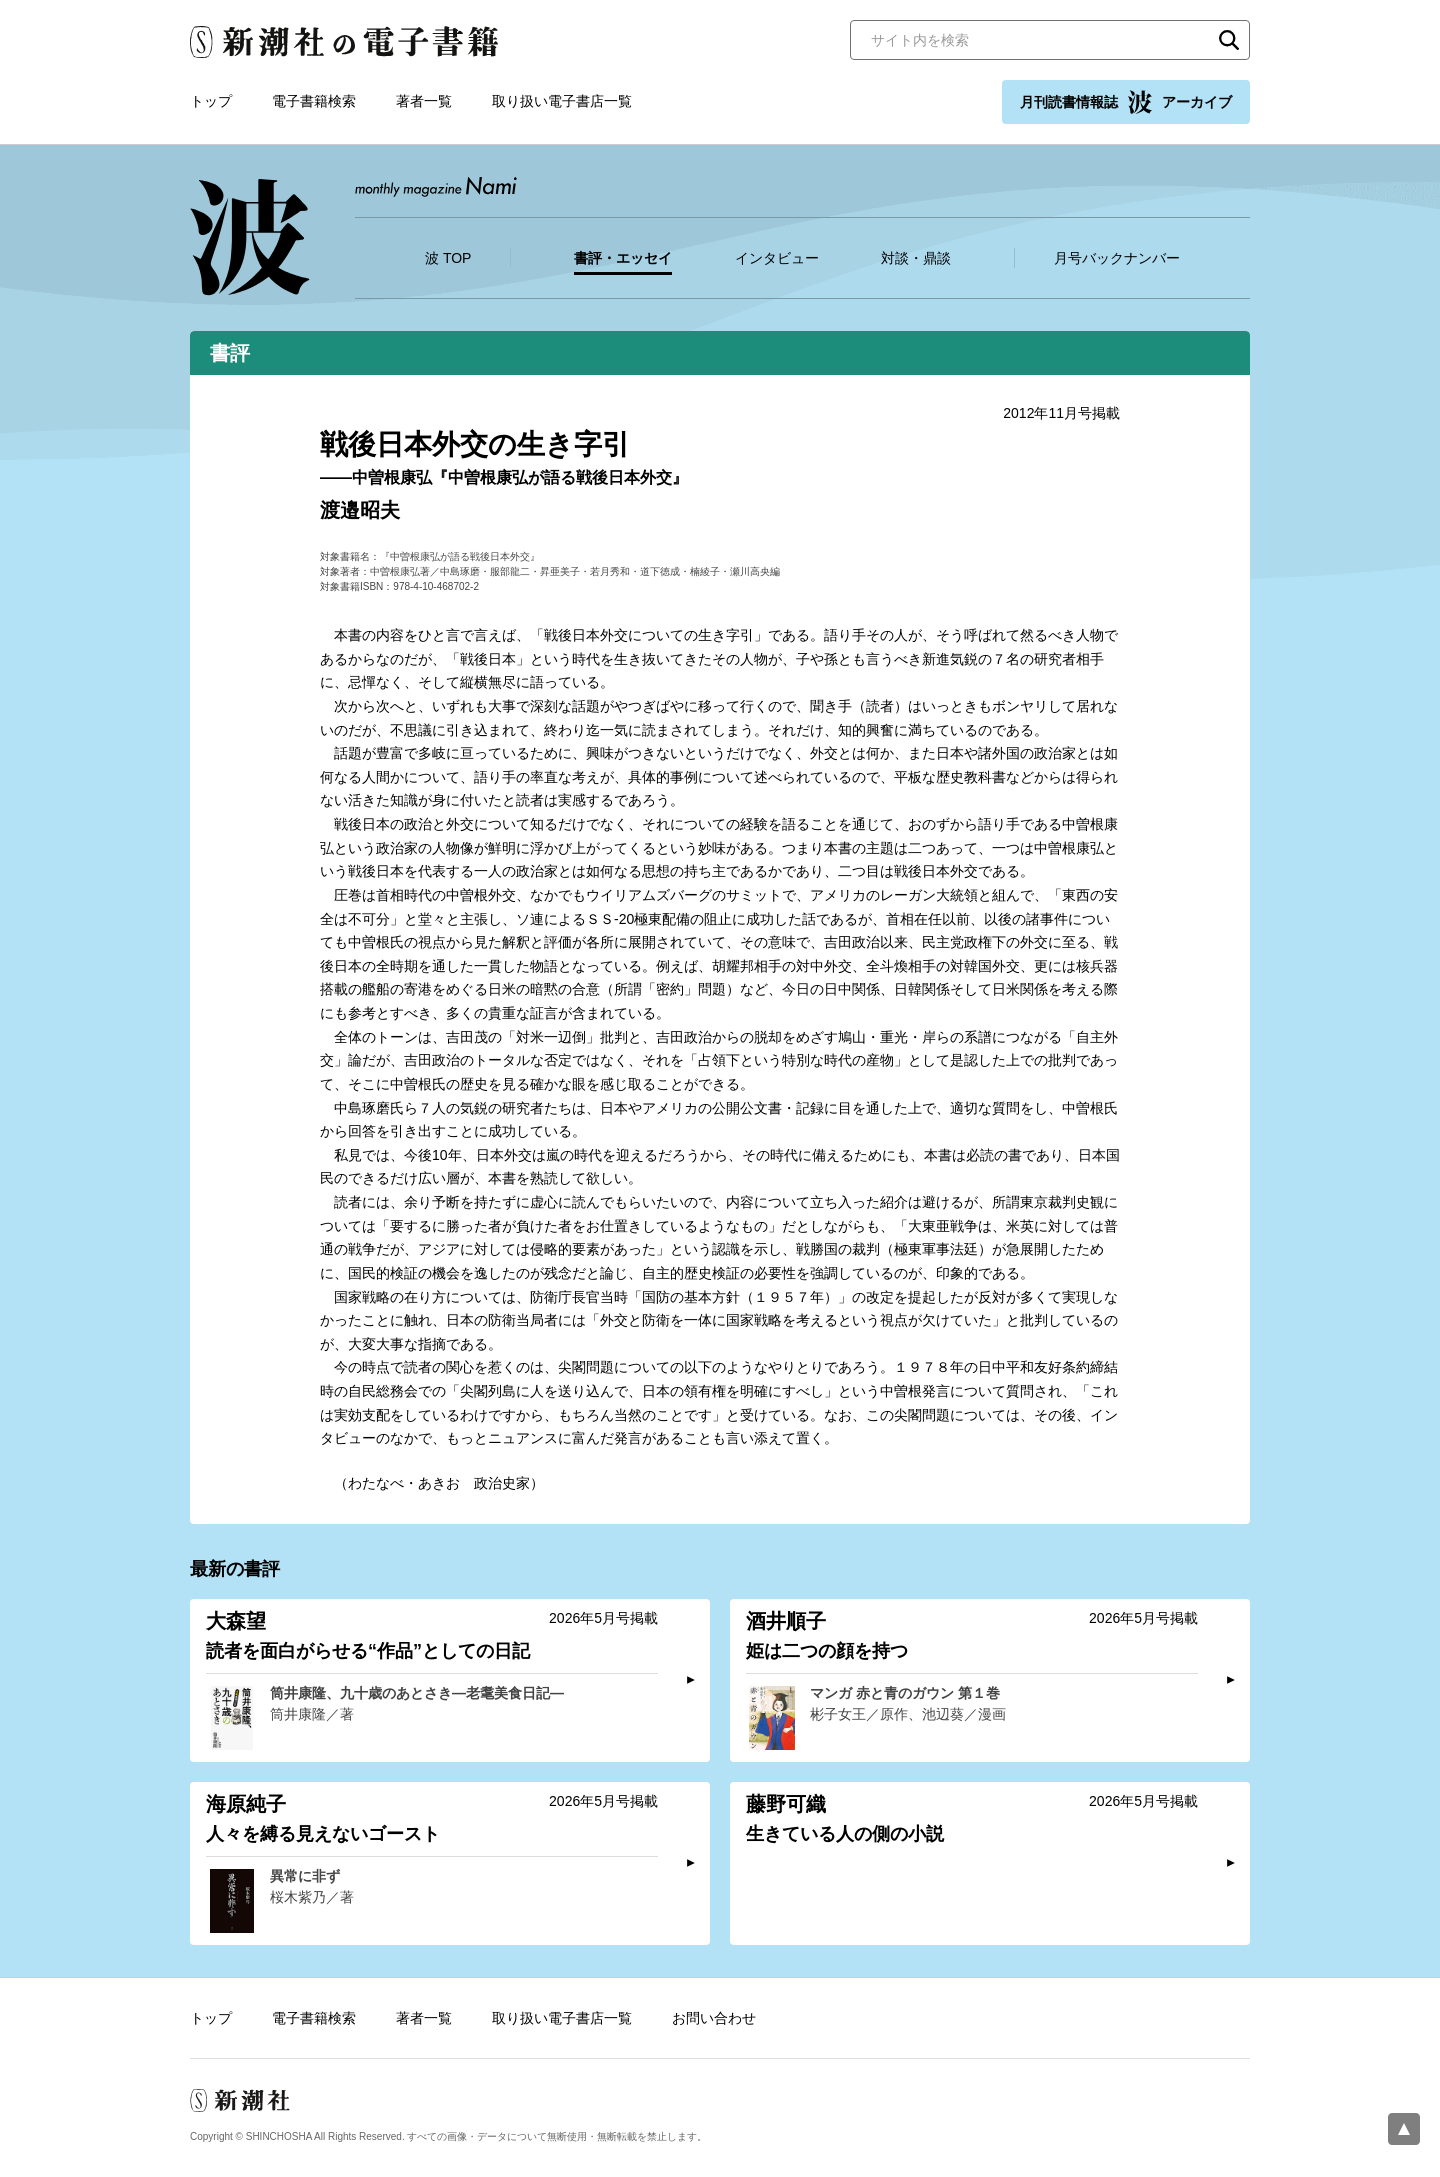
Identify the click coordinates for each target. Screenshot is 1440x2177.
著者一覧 (424, 101)
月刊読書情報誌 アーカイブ (1126, 102)
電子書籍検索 (314, 101)
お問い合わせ (714, 2018)
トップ (211, 101)
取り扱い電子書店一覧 (562, 101)
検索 (1229, 40)
